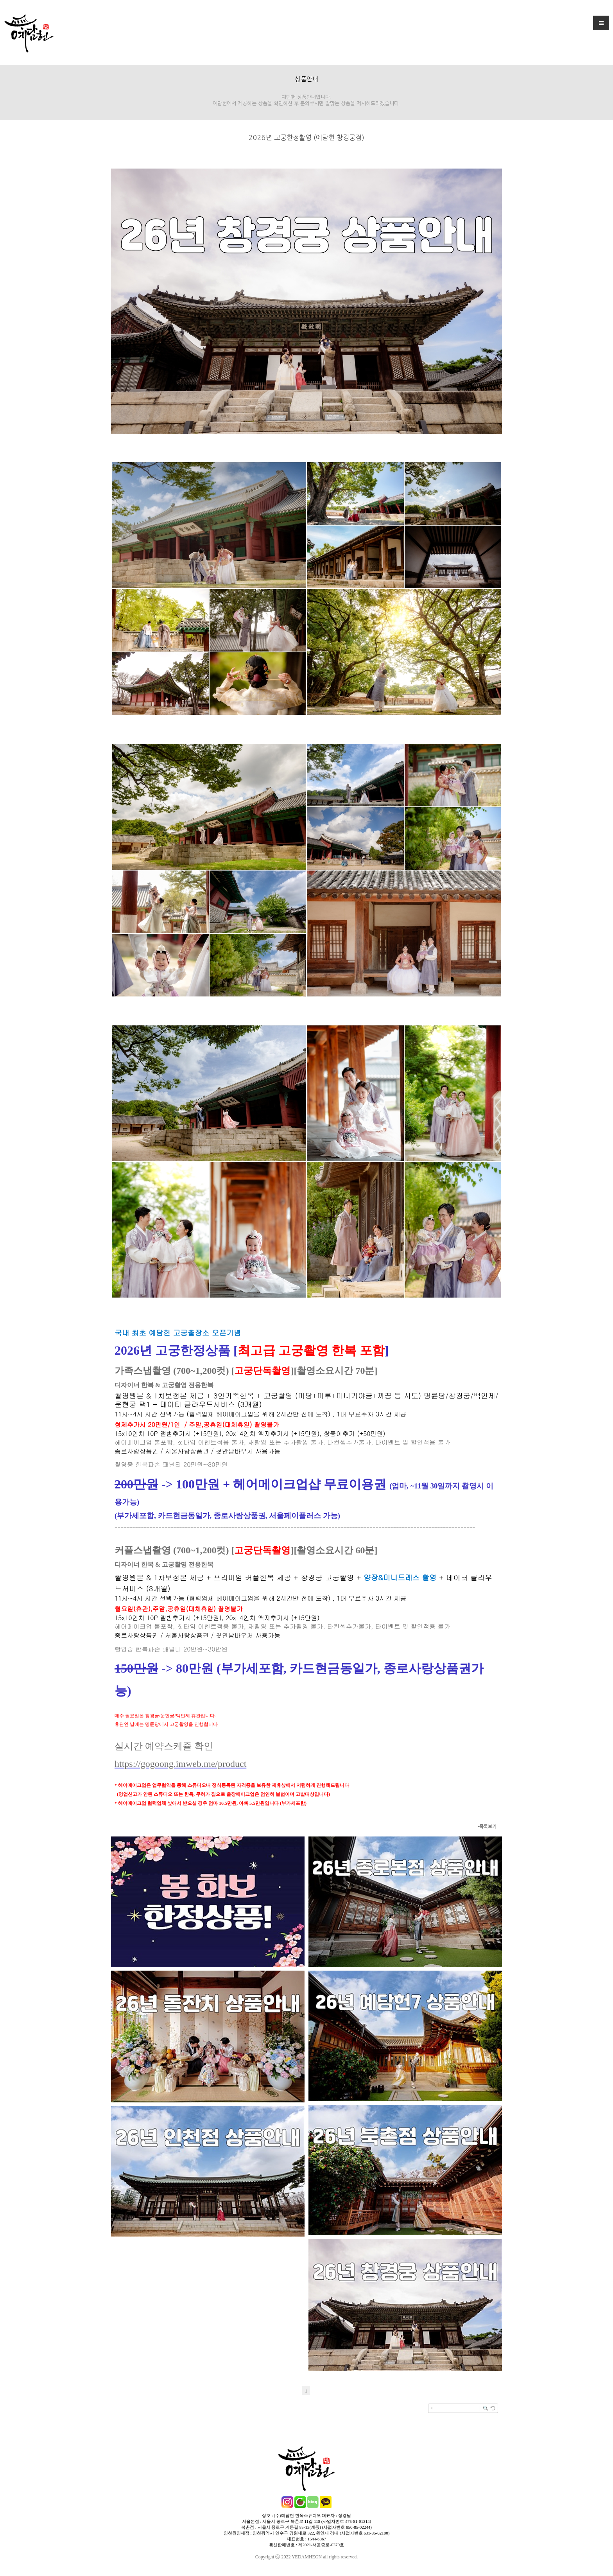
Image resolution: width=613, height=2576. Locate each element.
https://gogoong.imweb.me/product (180, 1764)
